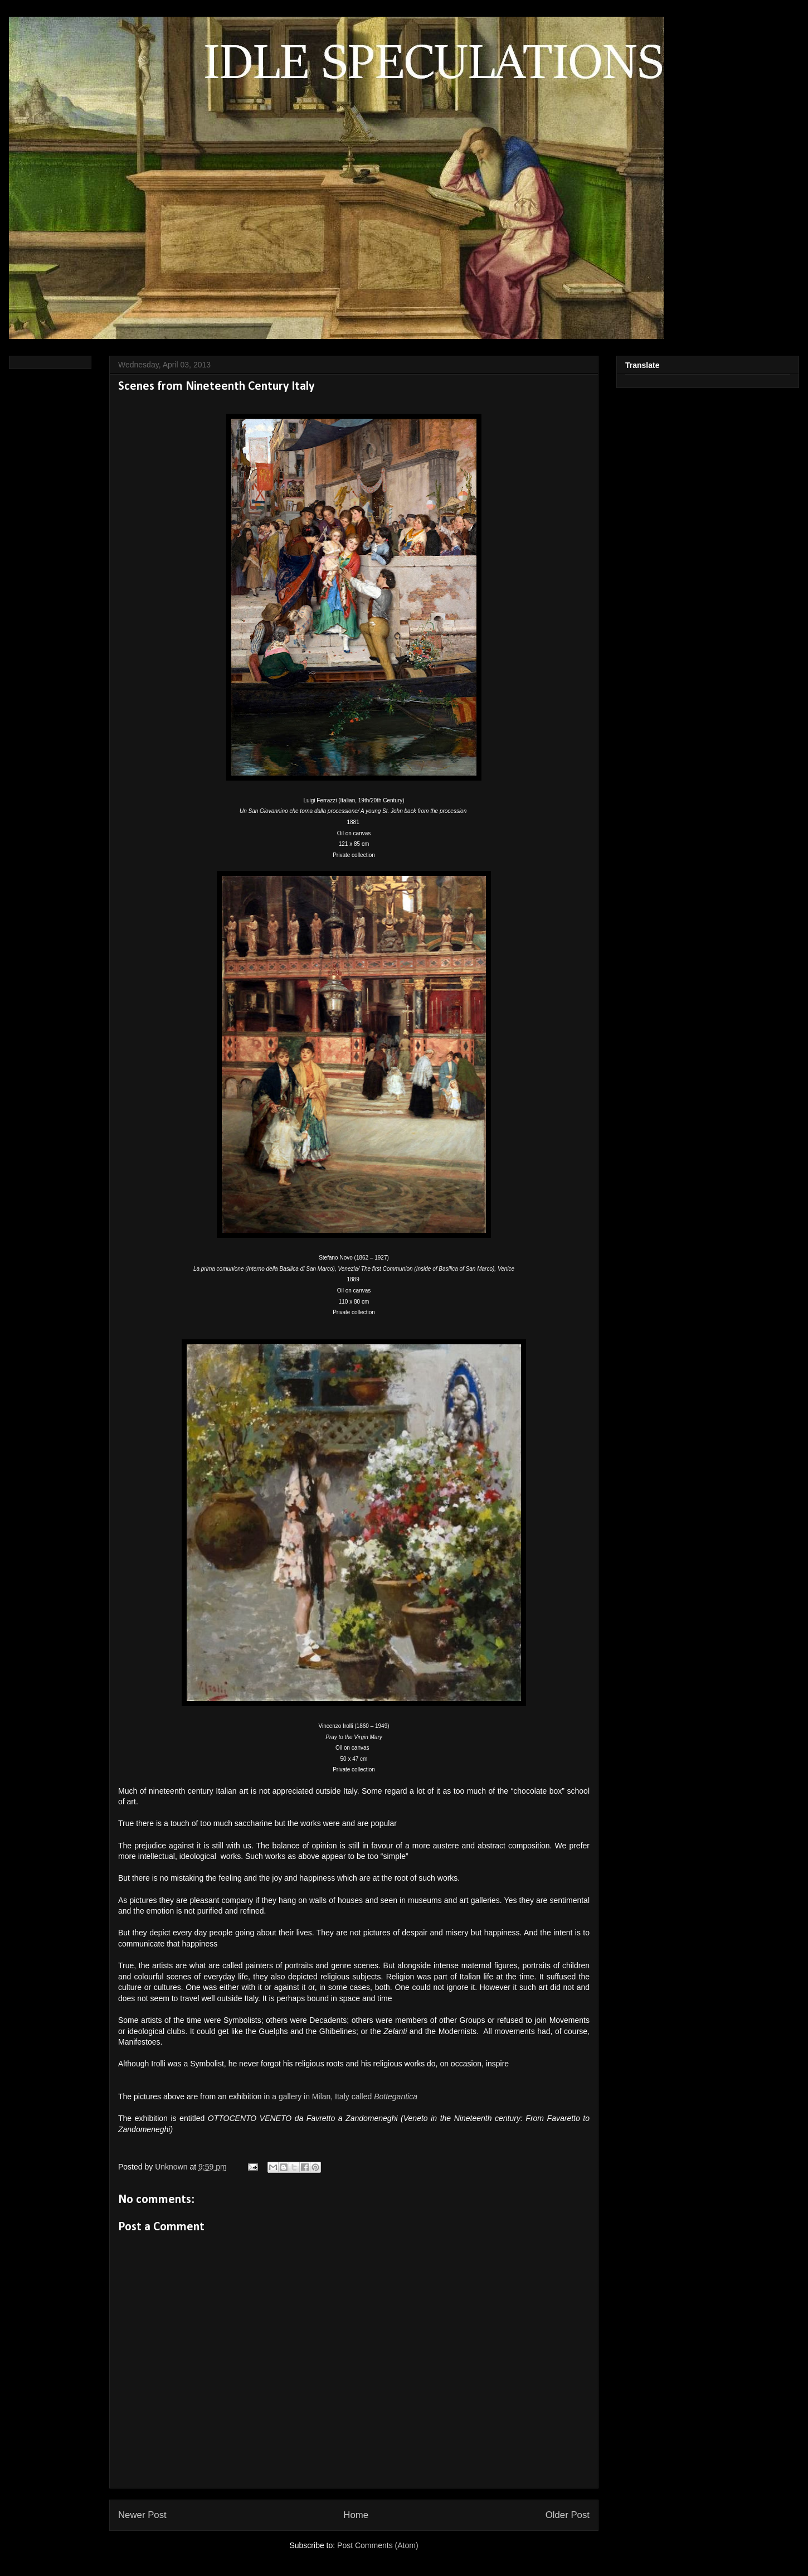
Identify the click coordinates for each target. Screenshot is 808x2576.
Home (355, 2515)
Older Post (568, 2515)
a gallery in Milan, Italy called (344, 2096)
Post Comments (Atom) (377, 2545)
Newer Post (142, 2515)
